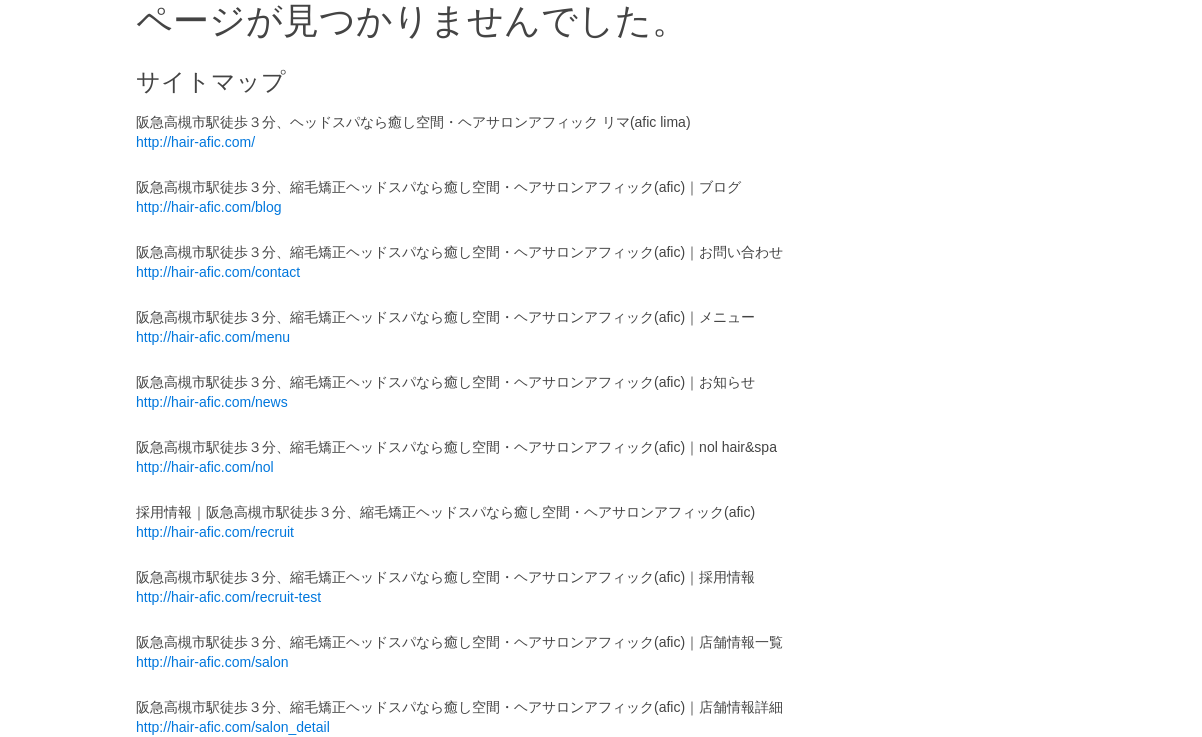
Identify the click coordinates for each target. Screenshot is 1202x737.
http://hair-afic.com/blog (209, 207)
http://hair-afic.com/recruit (215, 532)
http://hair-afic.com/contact (218, 272)
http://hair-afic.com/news (212, 402)
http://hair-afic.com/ (195, 142)
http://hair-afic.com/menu (213, 337)
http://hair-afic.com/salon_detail (233, 727)
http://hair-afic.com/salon (212, 662)
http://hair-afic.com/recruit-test (228, 597)
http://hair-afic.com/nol (205, 467)
